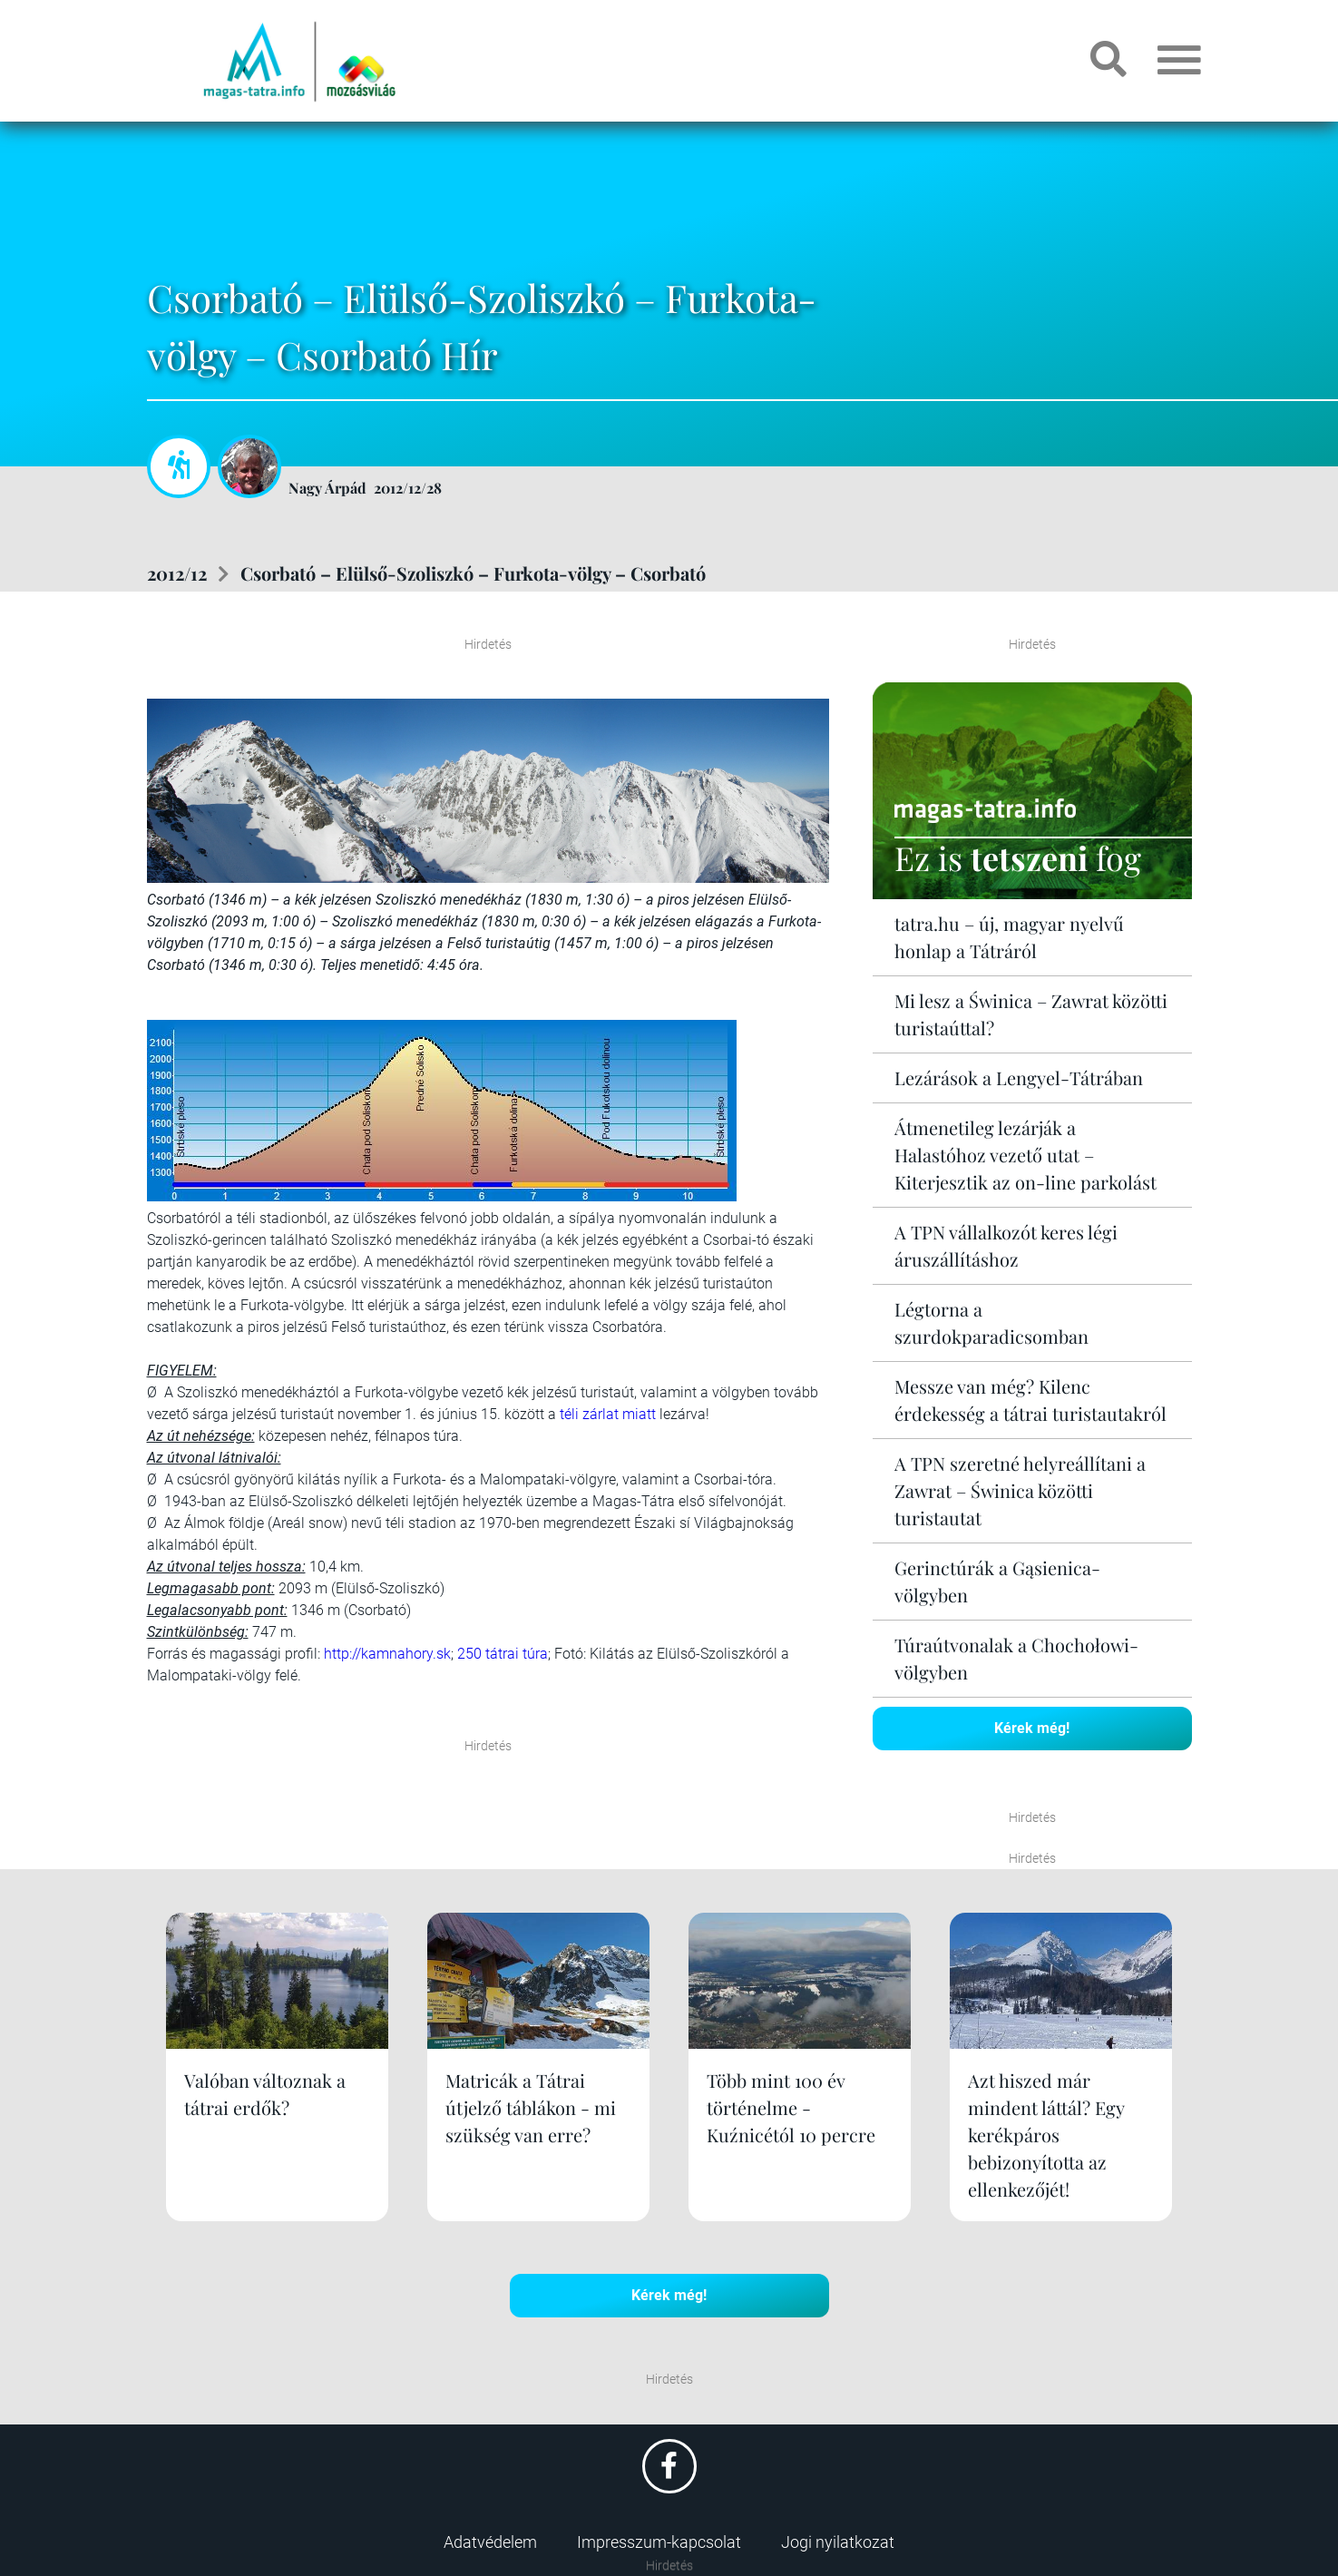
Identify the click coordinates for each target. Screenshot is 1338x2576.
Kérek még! (1031, 1728)
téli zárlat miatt (608, 1414)
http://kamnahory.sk (387, 1653)
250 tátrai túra (502, 1653)
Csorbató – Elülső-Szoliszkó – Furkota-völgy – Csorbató (473, 573)
